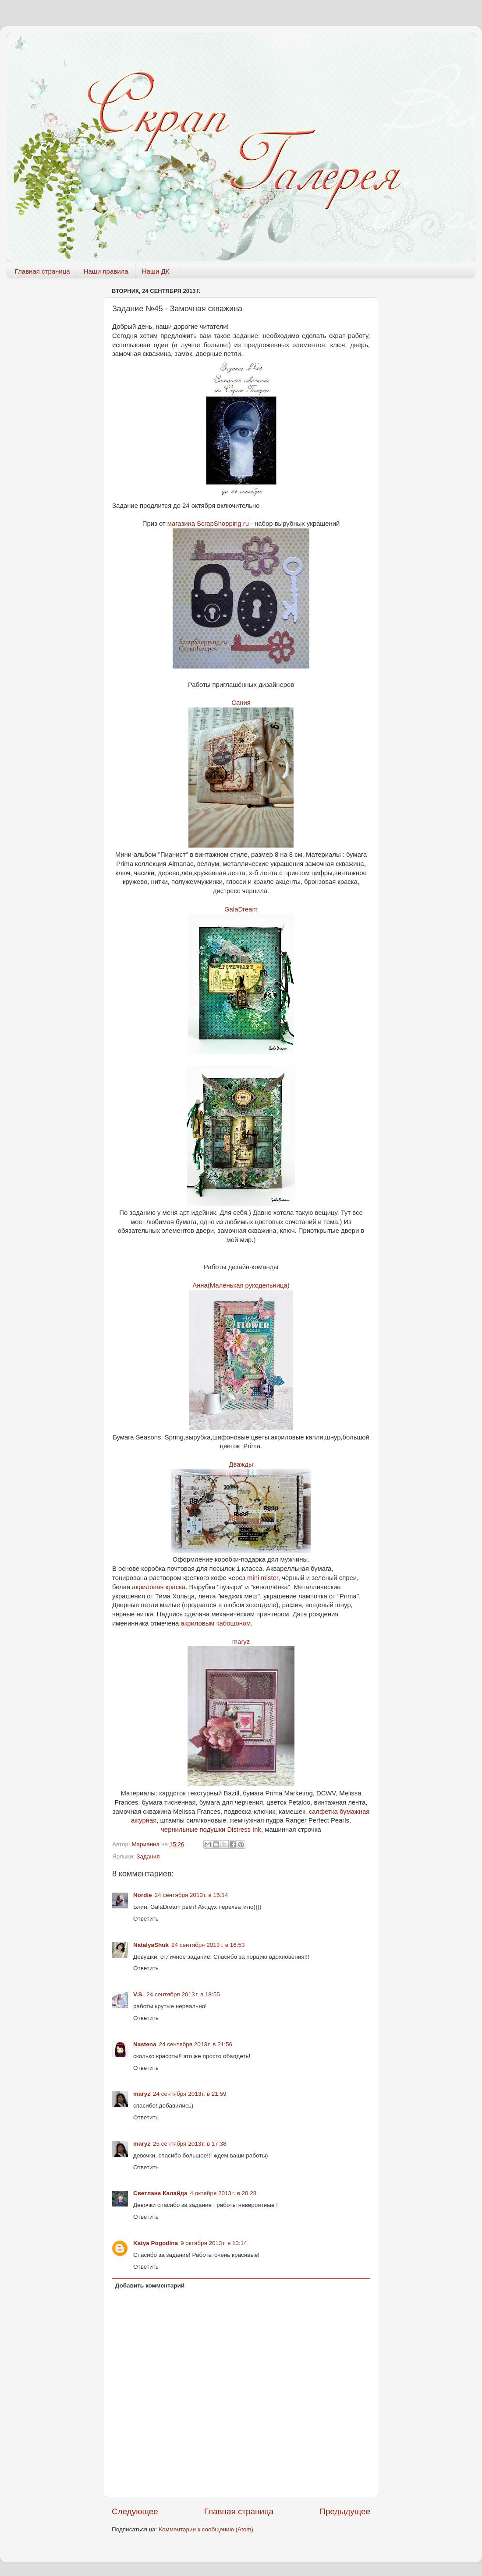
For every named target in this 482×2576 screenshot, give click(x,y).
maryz (241, 1641)
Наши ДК (156, 271)
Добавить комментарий (149, 2285)
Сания (241, 702)
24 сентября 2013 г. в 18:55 (183, 1994)
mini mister (262, 1577)
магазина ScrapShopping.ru (208, 523)
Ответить (146, 1918)
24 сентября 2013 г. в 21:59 (190, 2093)
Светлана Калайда (160, 2193)
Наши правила (106, 271)
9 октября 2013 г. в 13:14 (214, 2243)
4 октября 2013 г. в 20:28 (223, 2193)
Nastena (144, 2044)
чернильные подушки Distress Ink (211, 1829)
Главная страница (42, 271)
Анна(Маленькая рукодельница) (240, 1285)
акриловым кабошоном (216, 1623)
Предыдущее (344, 2511)
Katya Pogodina (155, 2243)
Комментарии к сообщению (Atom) (206, 2529)
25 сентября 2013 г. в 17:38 (190, 2143)
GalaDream (241, 909)
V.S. (138, 1994)
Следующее (135, 2511)
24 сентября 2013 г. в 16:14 (191, 1895)
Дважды (241, 1464)
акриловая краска (158, 1587)
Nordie (142, 1895)
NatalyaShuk (151, 1945)
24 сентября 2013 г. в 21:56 (196, 2044)
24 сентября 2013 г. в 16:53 (208, 1945)
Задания (147, 1856)
